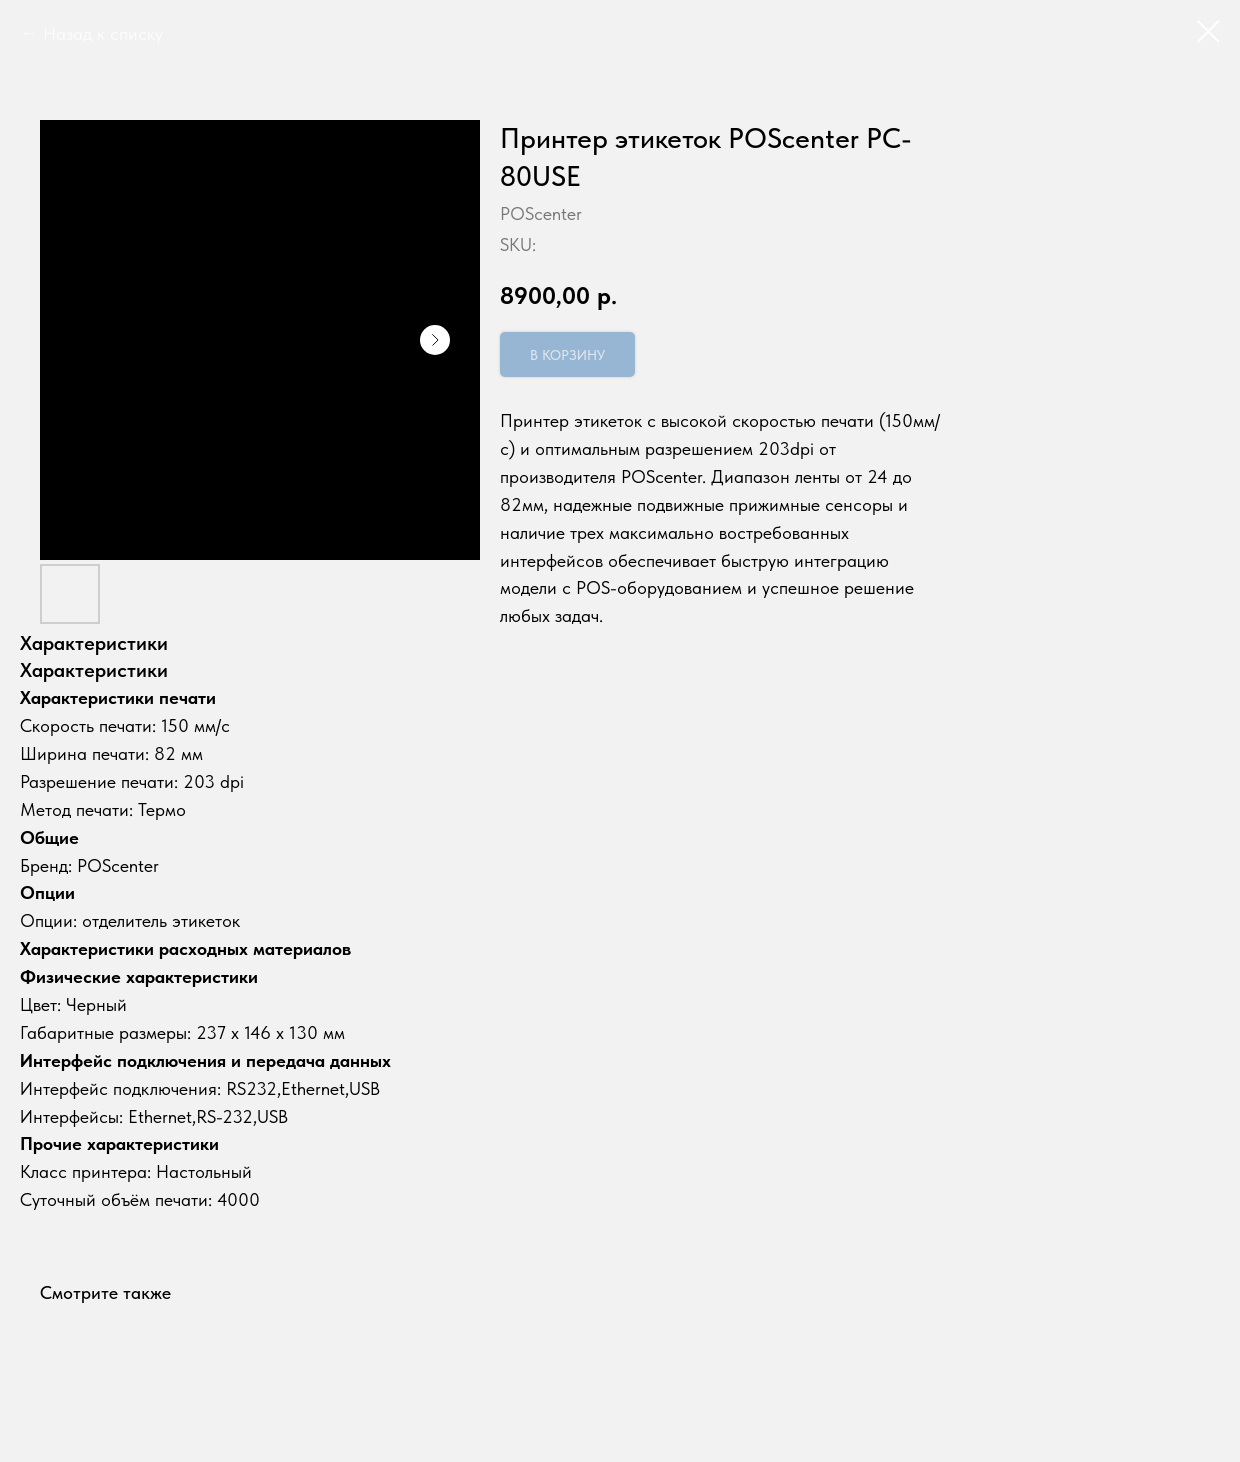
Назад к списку (103, 33)
